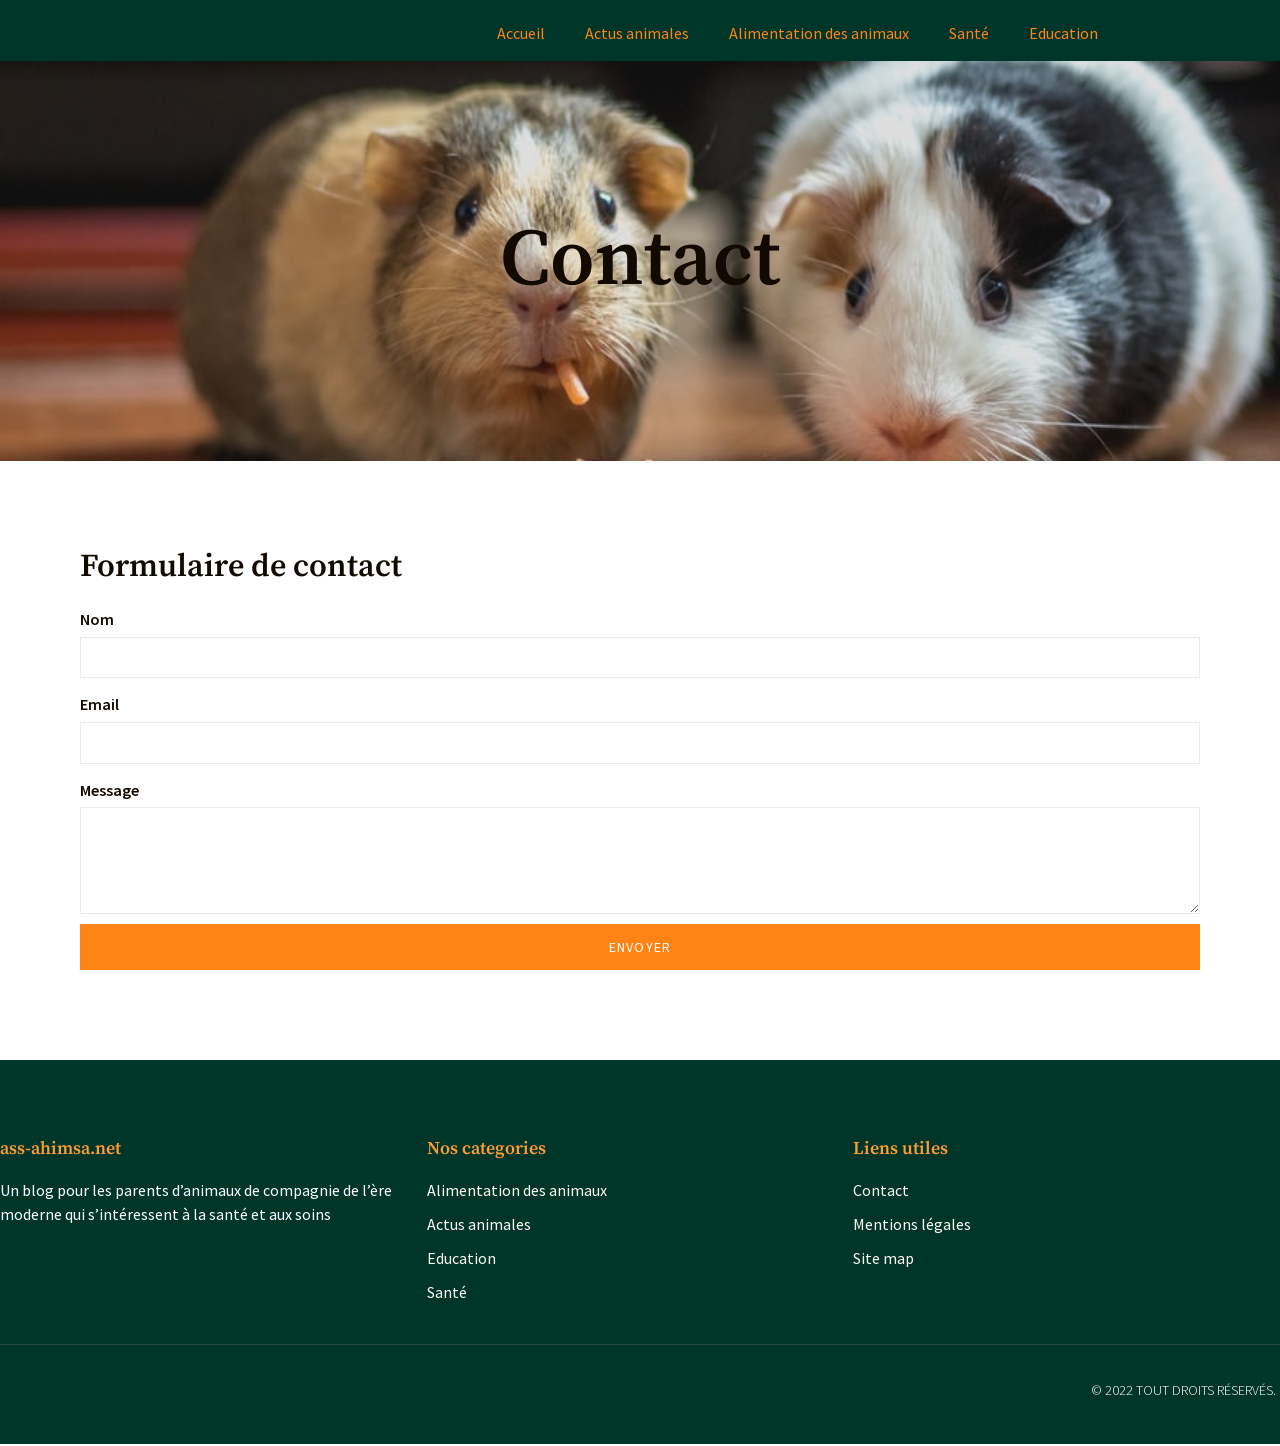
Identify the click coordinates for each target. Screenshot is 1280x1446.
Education (1063, 33)
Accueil (521, 33)
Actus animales (637, 33)
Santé (969, 33)
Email (99, 705)
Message (109, 790)
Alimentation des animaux (819, 33)
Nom (97, 619)
